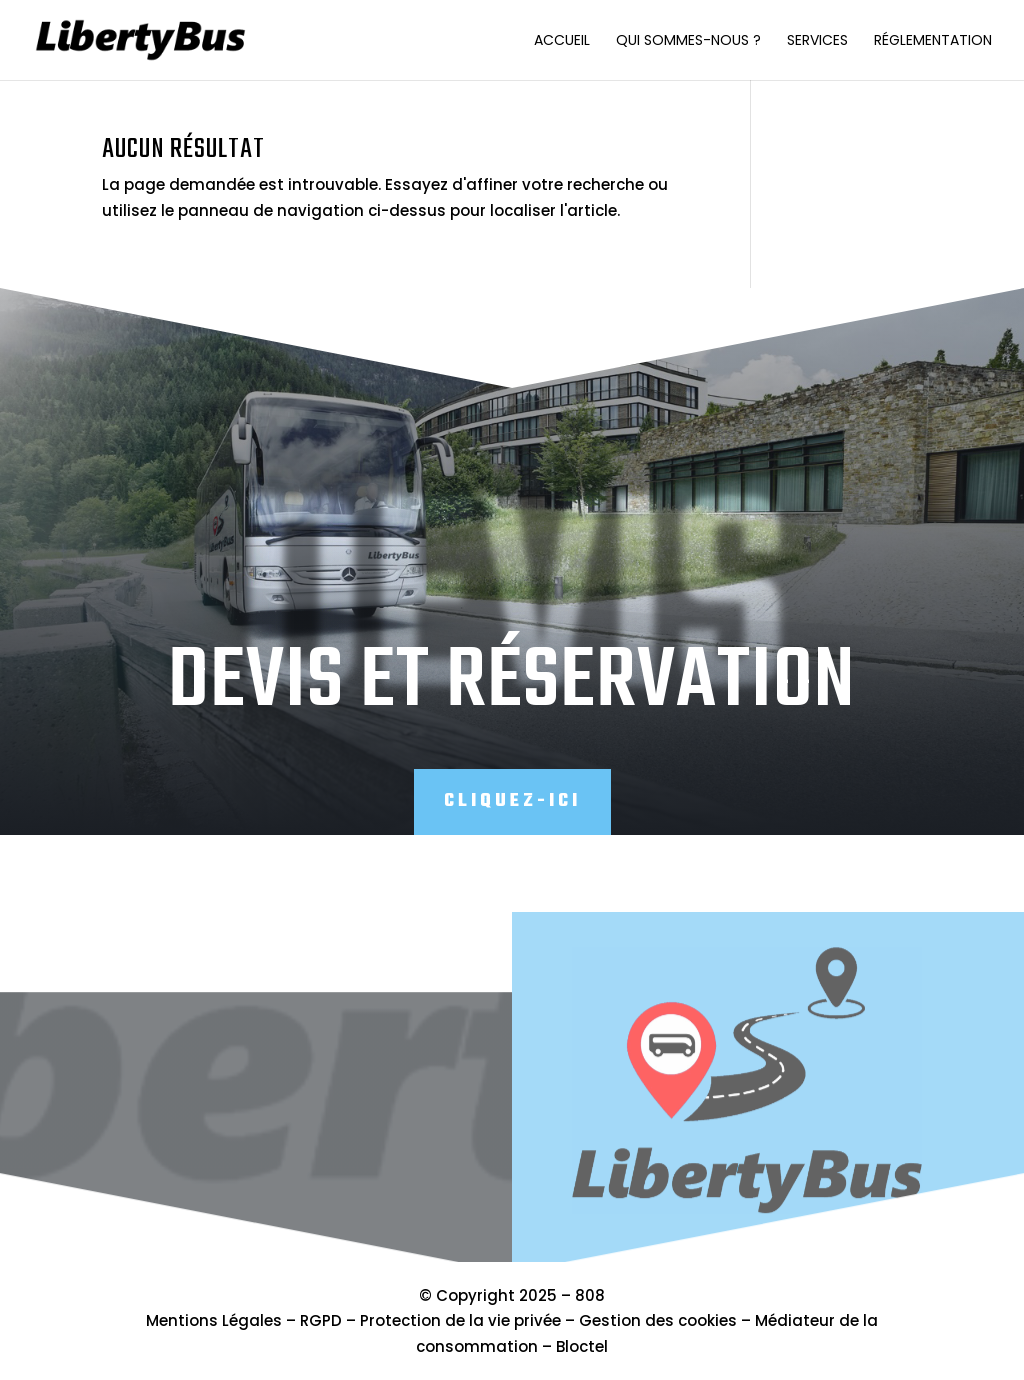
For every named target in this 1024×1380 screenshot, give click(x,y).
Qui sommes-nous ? (688, 41)
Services (817, 41)
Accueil (562, 41)
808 (590, 1295)
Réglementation (933, 41)
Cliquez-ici (512, 801)
